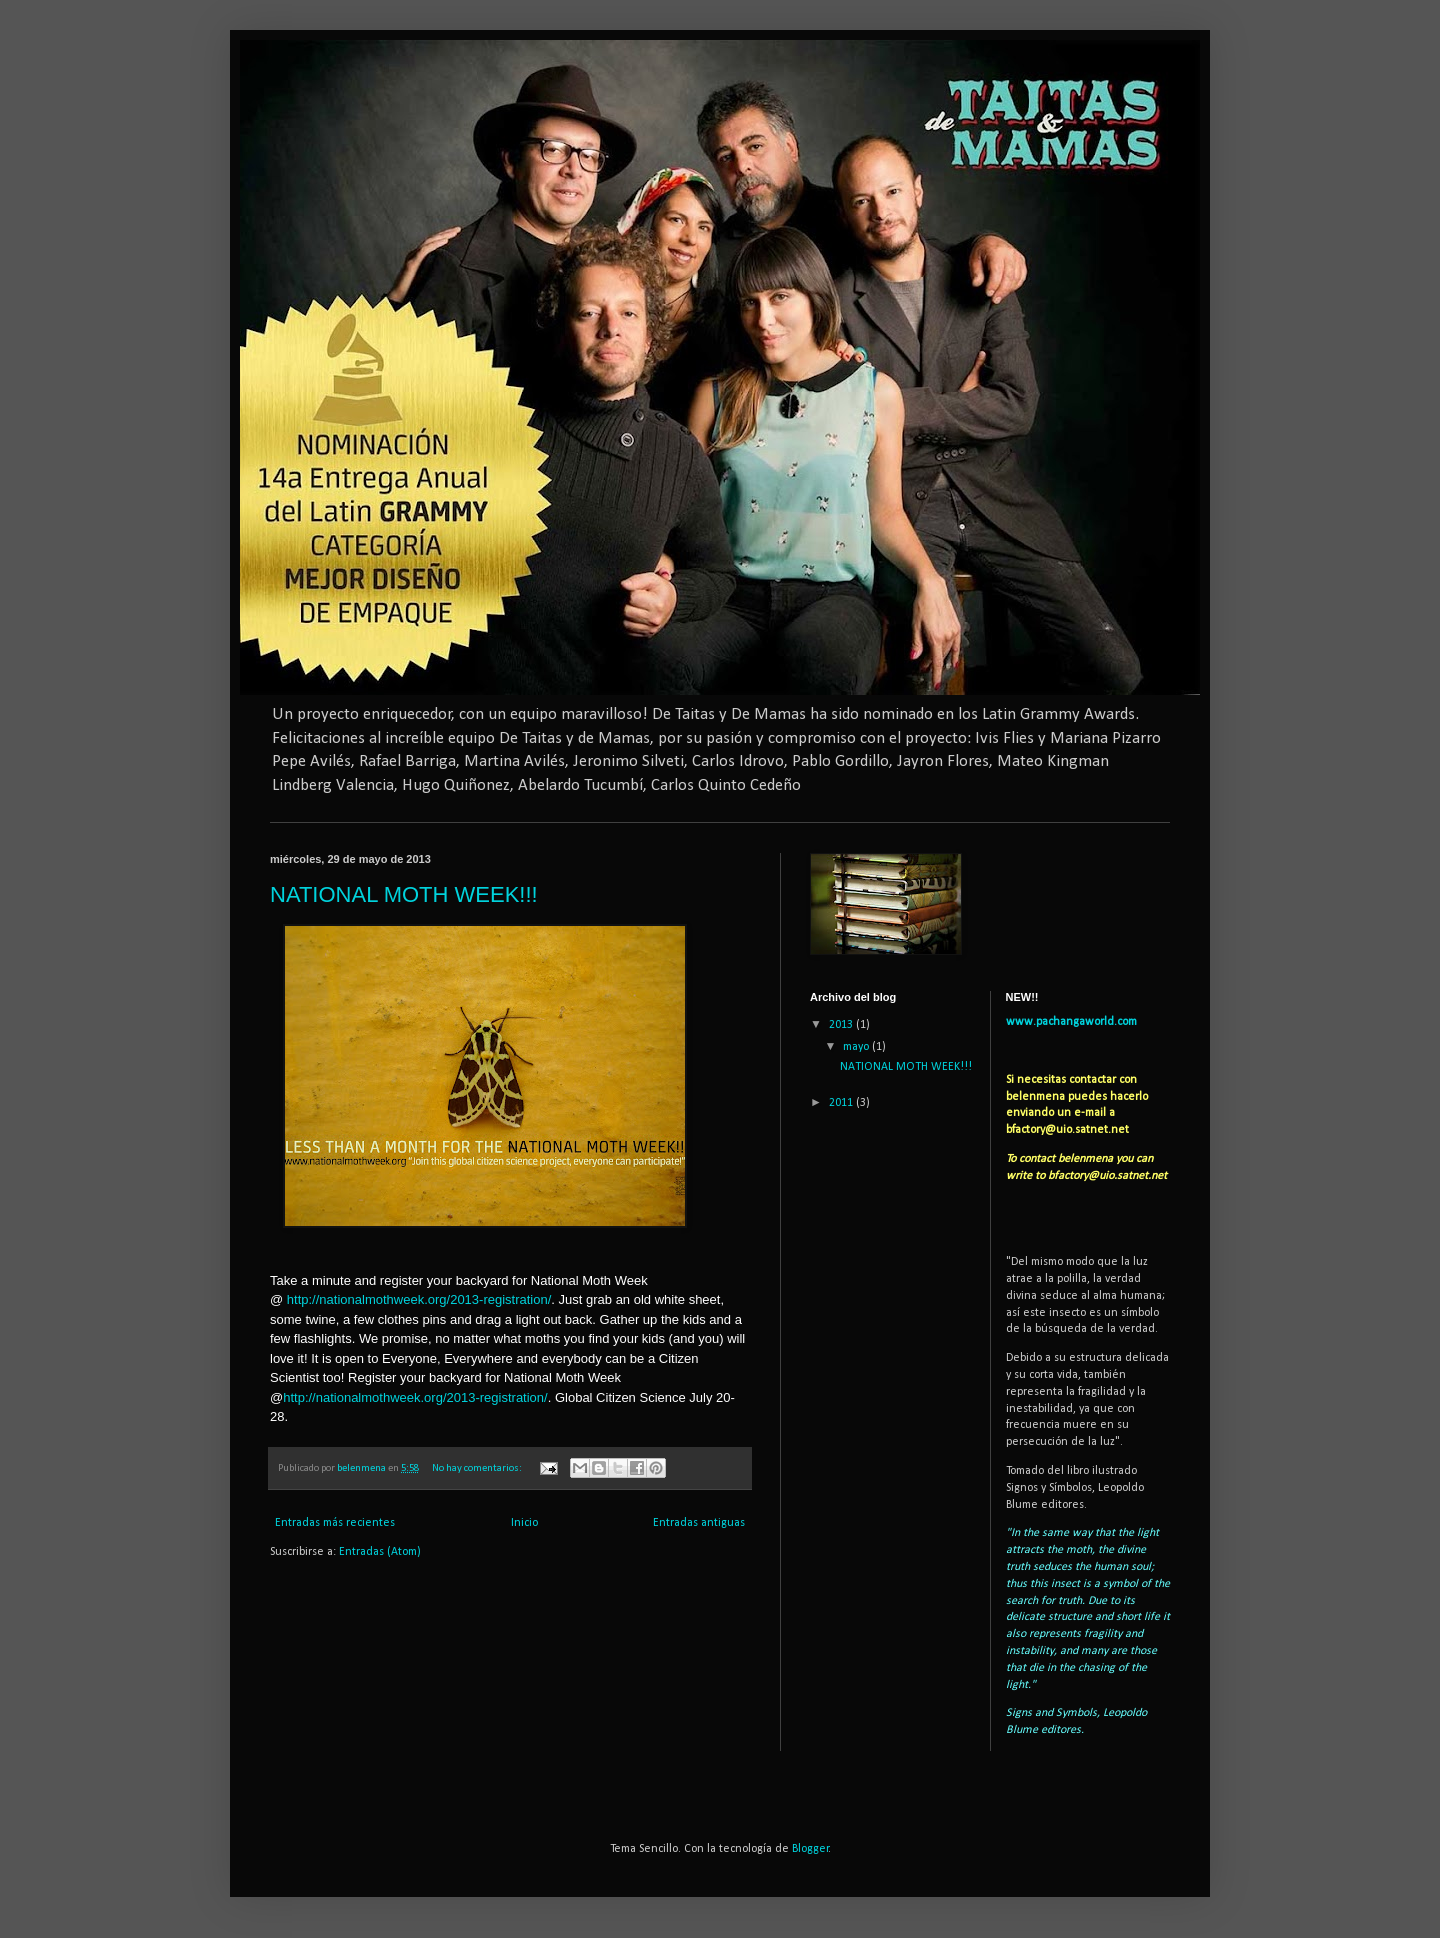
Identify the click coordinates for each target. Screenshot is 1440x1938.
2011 (842, 1103)
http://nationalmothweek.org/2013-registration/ (419, 1299)
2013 (842, 1025)
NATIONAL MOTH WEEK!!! (404, 894)
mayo (857, 1047)
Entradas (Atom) (380, 1552)
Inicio (524, 1523)
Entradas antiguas (699, 1523)
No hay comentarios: (478, 1468)
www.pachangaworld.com (1071, 1022)
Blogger (810, 1849)
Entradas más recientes (335, 1523)
